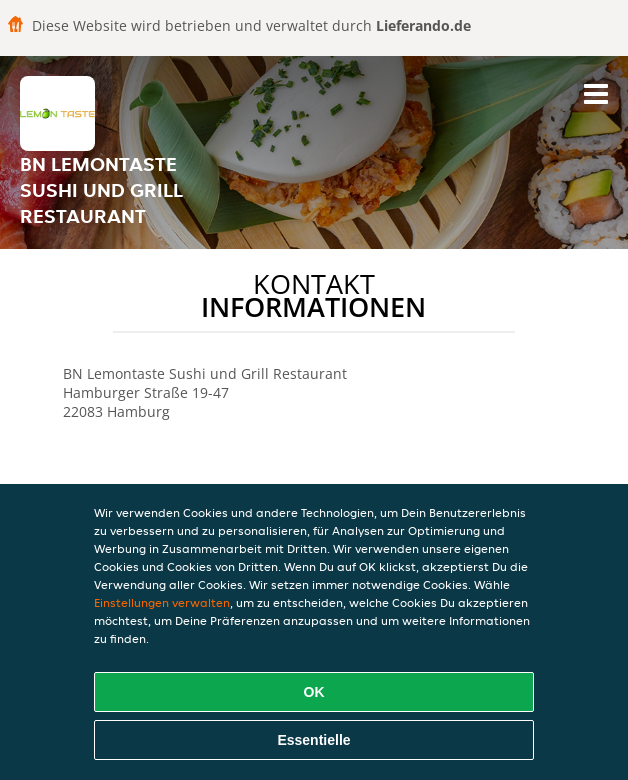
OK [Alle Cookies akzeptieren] (314, 692)
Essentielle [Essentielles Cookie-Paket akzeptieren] (313, 740)
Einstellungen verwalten (162, 602)
